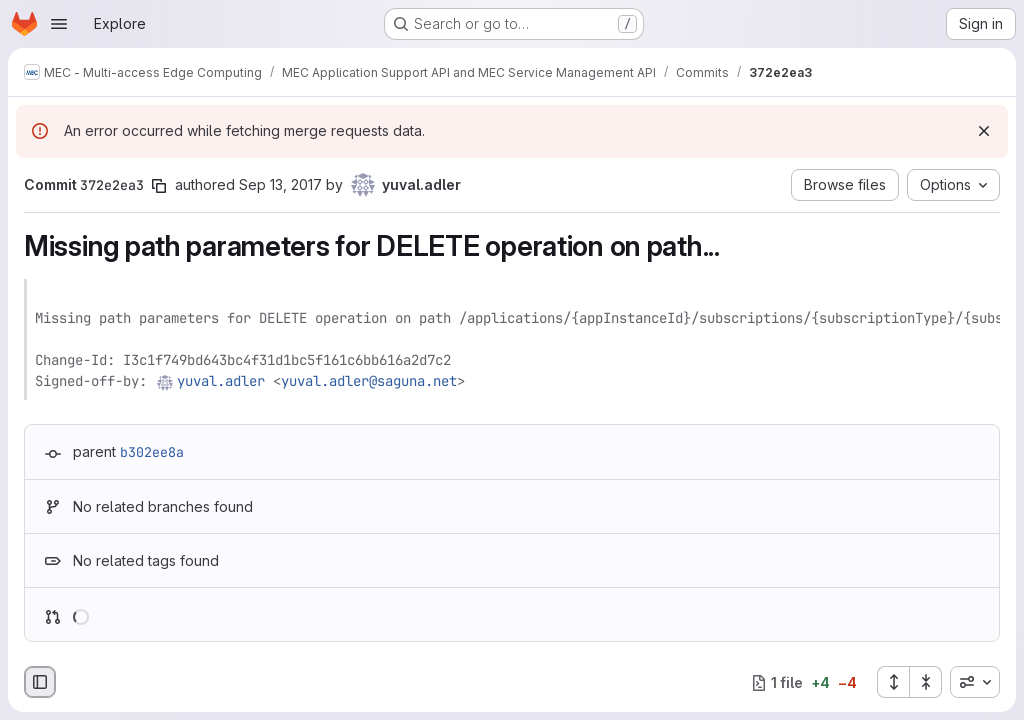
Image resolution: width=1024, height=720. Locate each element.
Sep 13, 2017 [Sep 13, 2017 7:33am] (280, 184)
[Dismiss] (984, 131)
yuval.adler (221, 381)
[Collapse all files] (926, 682)
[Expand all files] (893, 682)
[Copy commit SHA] (159, 186)
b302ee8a (152, 452)
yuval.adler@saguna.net (369, 381)
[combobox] (975, 682)
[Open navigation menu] (59, 24)
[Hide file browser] (40, 682)
